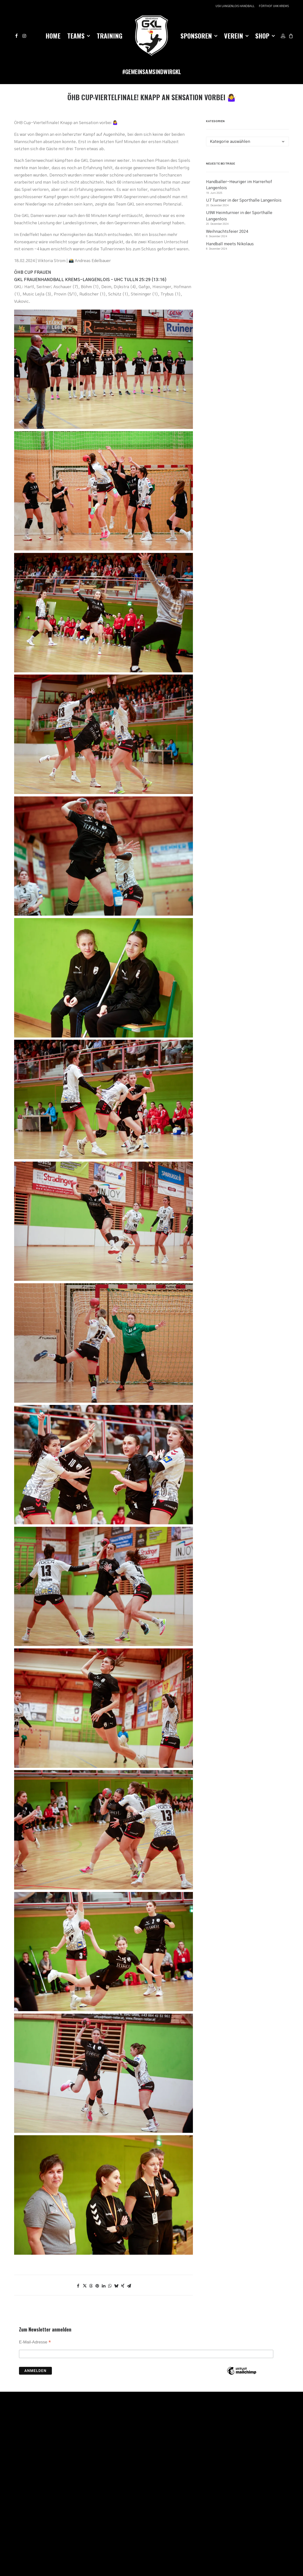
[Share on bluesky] (116, 2286)
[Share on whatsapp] (110, 2286)
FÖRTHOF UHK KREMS (274, 6)
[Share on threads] (91, 2286)
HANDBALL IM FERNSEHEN (83, 2430)
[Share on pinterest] (97, 2286)
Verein (236, 35)
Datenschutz (141, 2546)
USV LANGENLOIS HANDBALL (235, 6)
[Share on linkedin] (103, 2286)
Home (53, 35)
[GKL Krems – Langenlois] (151, 36)
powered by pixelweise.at (170, 2546)
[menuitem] (236, 6)
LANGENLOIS (170, 2430)
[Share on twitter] (84, 2286)
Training (110, 35)
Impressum (122, 2546)
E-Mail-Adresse (35, 2342)
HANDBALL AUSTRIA (217, 2430)
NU (243, 2430)
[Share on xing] (122, 2286)
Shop (265, 35)
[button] (17, 35)
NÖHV (148, 2430)
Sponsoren (198, 35)
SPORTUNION (126, 2430)
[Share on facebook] (78, 2286)
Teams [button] (78, 35)
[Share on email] (129, 2286)
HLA (190, 2430)
